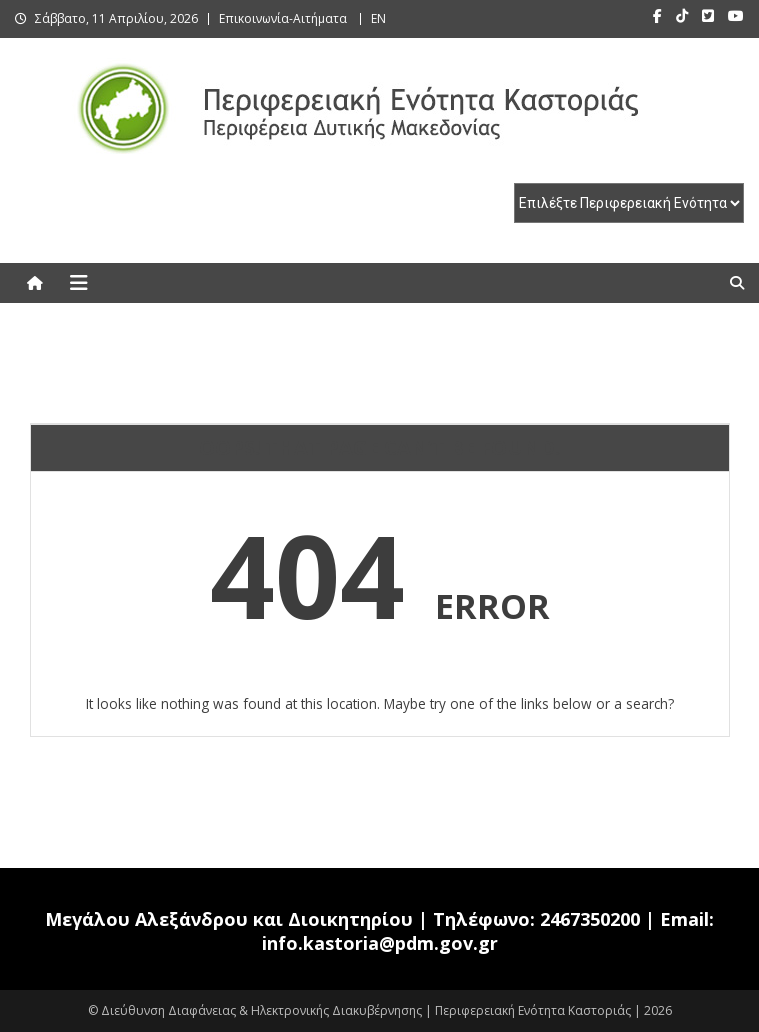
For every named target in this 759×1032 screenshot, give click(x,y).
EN (378, 18)
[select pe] (629, 203)
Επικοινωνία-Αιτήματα (283, 18)
